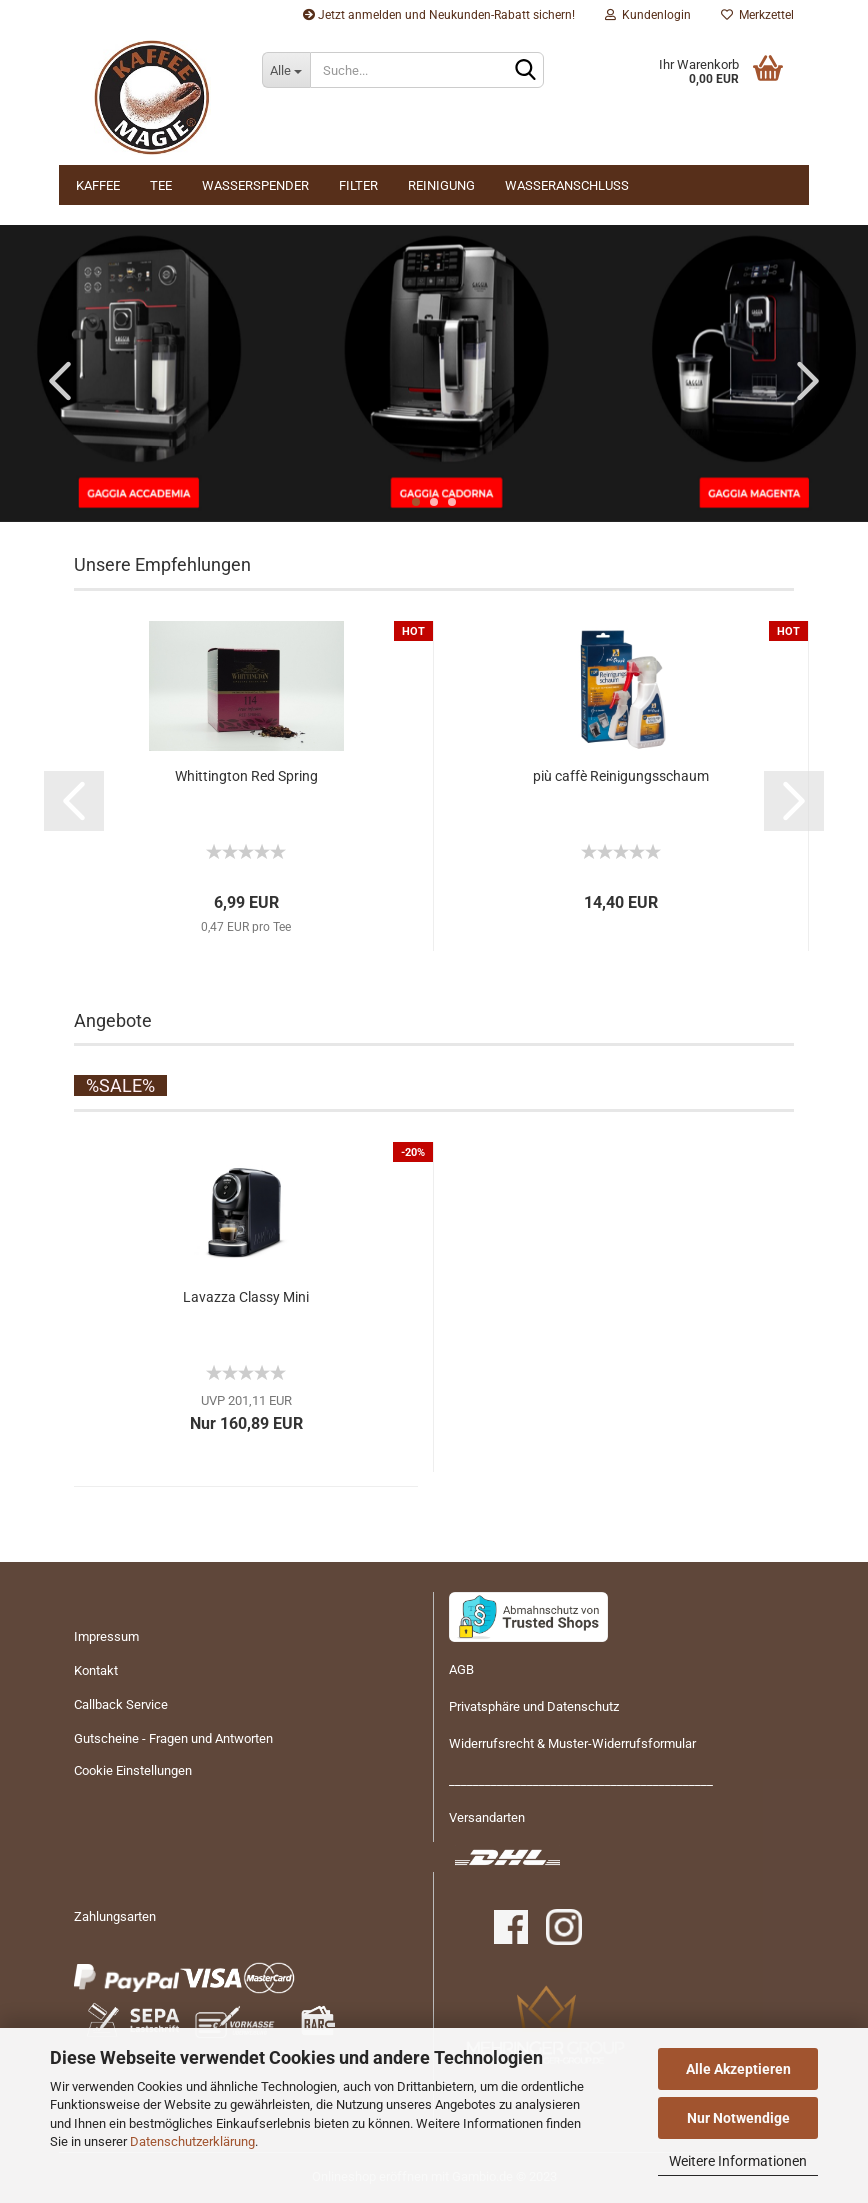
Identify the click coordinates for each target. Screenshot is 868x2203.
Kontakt (96, 1670)
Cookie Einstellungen (133, 1770)
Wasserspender (255, 185)
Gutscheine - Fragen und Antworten (173, 1738)
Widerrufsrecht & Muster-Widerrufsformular (572, 1743)
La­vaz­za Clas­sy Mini (246, 1297)
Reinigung (441, 185)
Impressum (106, 1636)
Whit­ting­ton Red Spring (246, 776)
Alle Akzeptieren (738, 2069)
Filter (358, 185)
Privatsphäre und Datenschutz (534, 1706)
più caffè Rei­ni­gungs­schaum (621, 776)
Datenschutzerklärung (192, 2141)
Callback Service (121, 1704)
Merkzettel (757, 15)
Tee (161, 185)
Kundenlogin (648, 15)
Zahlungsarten (115, 1916)
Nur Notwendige (738, 2118)
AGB (461, 1669)
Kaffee (98, 185)
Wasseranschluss (567, 185)
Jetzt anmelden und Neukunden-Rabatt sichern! (439, 15)
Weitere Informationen (738, 2161)
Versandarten (487, 1817)
